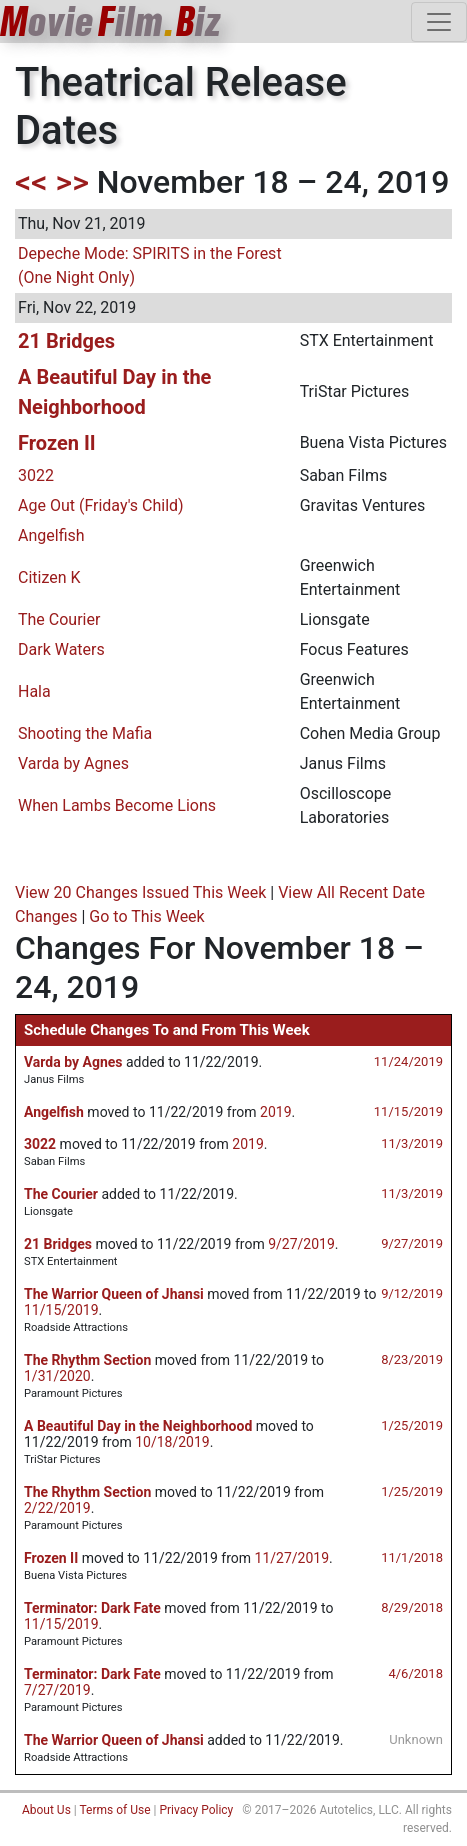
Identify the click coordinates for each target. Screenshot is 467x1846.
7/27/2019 (57, 1690)
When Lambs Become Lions (117, 805)
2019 (275, 1112)
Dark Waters (61, 649)
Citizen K (49, 577)
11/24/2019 (408, 1061)
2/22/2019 (57, 1508)
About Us (46, 1810)
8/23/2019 (412, 1359)
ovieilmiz (111, 21)
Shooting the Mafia (85, 733)
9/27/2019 (412, 1243)
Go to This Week (146, 916)
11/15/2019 (408, 1111)
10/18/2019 (172, 1442)
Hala (34, 691)
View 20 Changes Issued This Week (140, 892)
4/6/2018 (415, 1673)
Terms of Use (114, 1810)
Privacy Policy (196, 1810)
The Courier (59, 619)
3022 (36, 475)
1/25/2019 (412, 1425)
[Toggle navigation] (439, 22)
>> (72, 182)
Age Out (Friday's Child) (101, 505)
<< (31, 182)
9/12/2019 (412, 1293)
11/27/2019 (292, 1558)
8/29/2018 (412, 1607)
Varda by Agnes (73, 763)
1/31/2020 (57, 1376)
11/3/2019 (412, 1143)
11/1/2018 (412, 1557)
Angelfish (51, 535)
